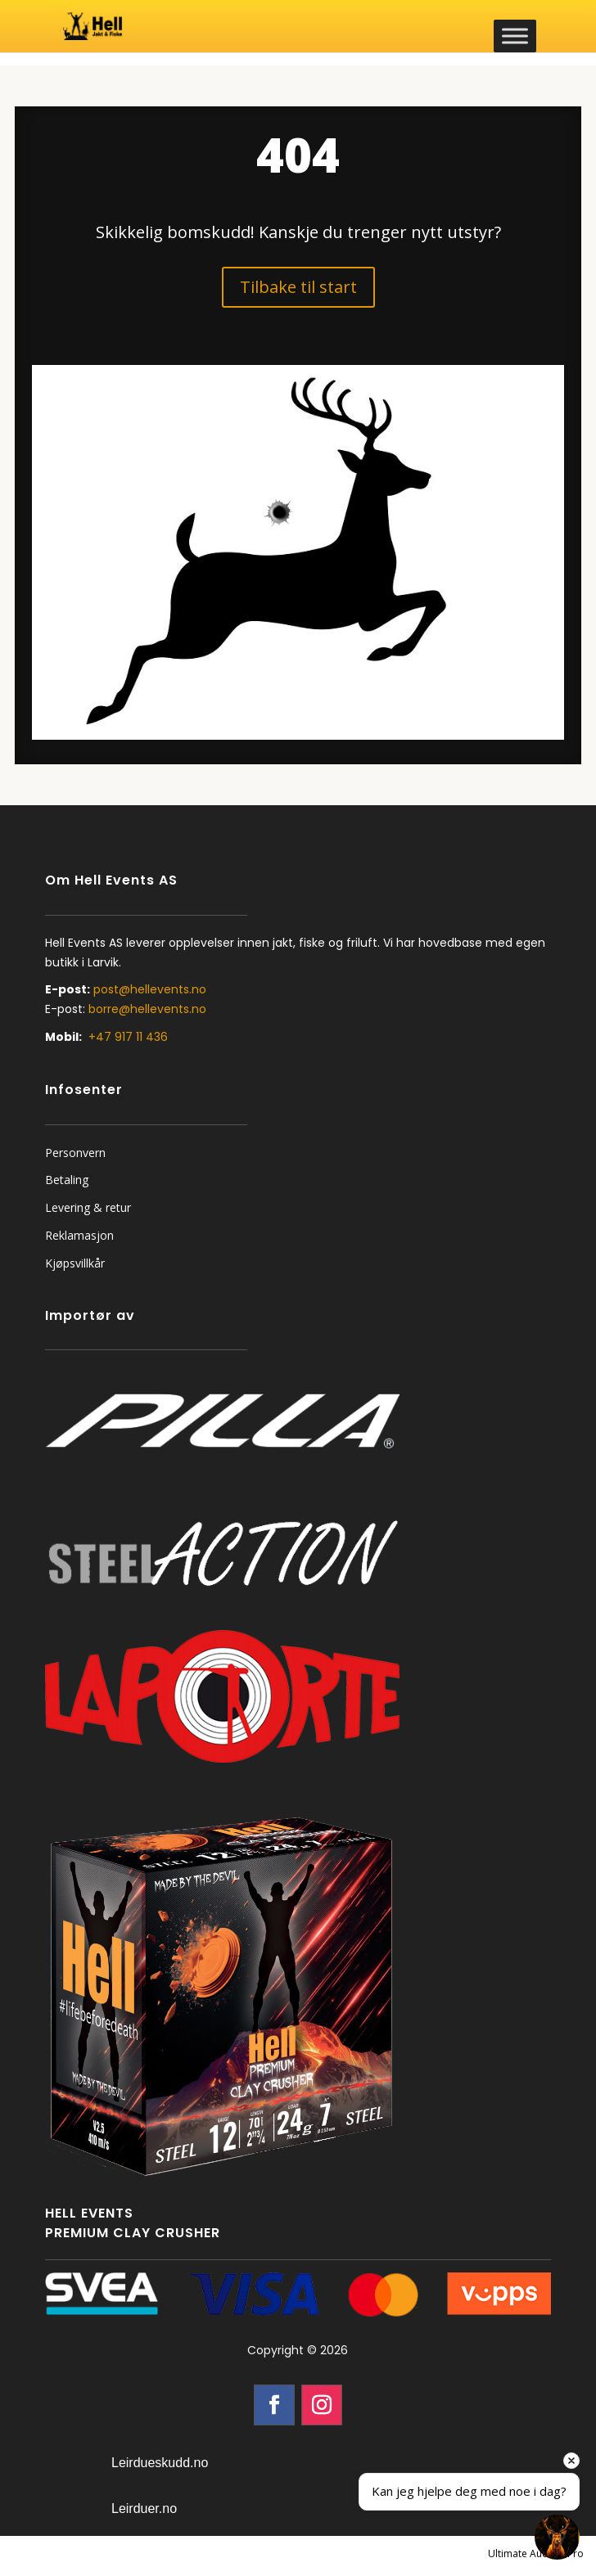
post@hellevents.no (149, 989)
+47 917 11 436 (128, 1037)
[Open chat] (557, 2537)
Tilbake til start (298, 287)
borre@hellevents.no (147, 1009)
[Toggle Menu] (515, 35)
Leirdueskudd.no (159, 2463)
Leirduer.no (144, 2508)
